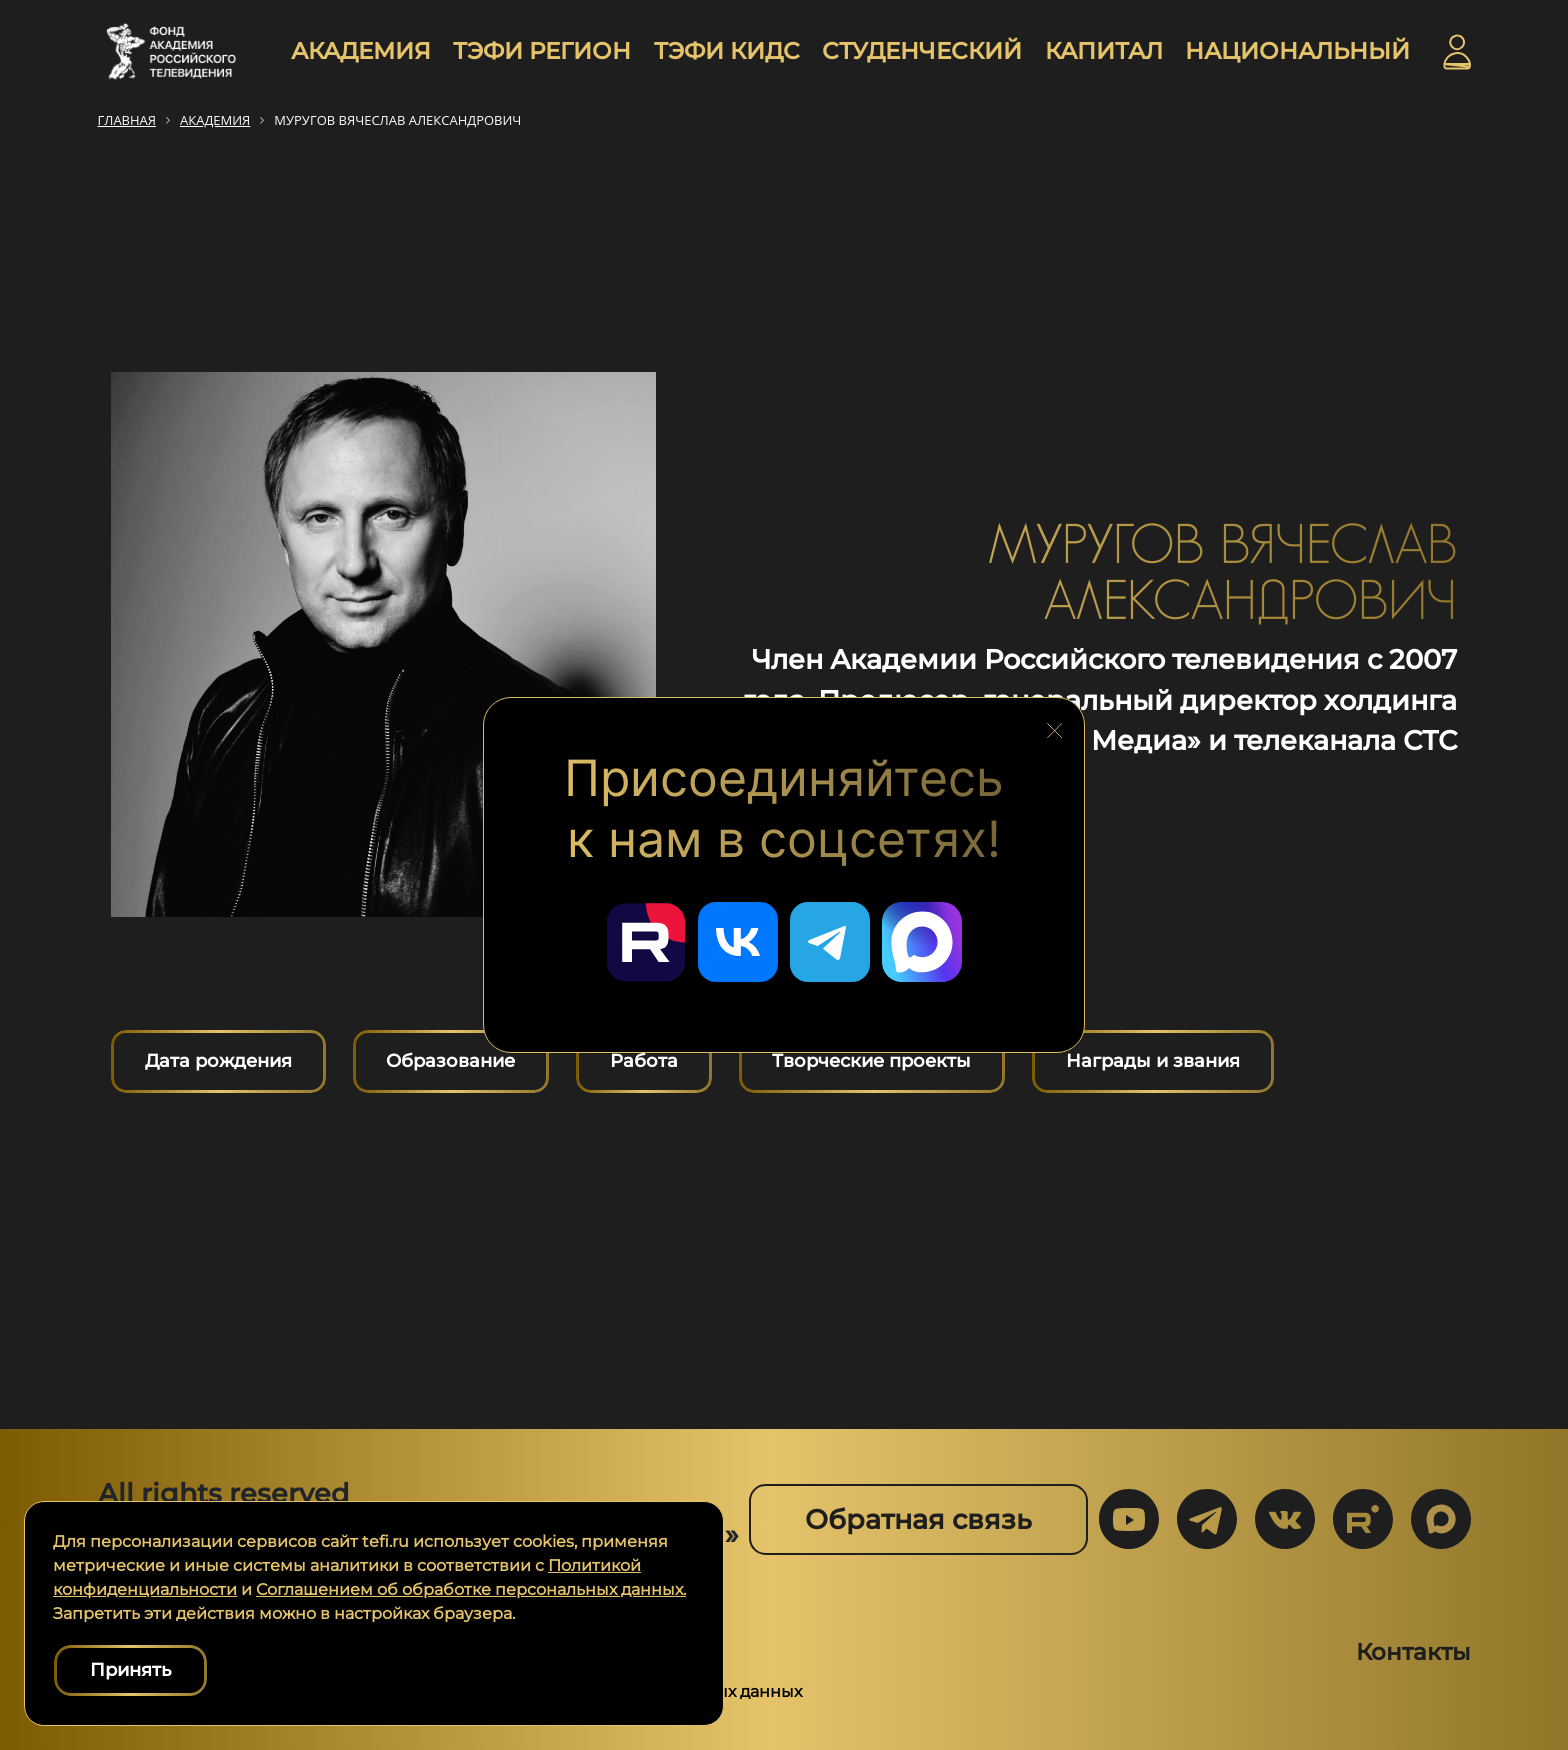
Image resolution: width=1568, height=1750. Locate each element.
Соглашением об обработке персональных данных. (471, 1589)
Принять (130, 1670)
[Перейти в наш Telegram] (830, 942)
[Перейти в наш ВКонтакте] (738, 942)
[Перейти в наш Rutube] (646, 942)
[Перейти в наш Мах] (922, 942)
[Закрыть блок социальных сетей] (1055, 725)
